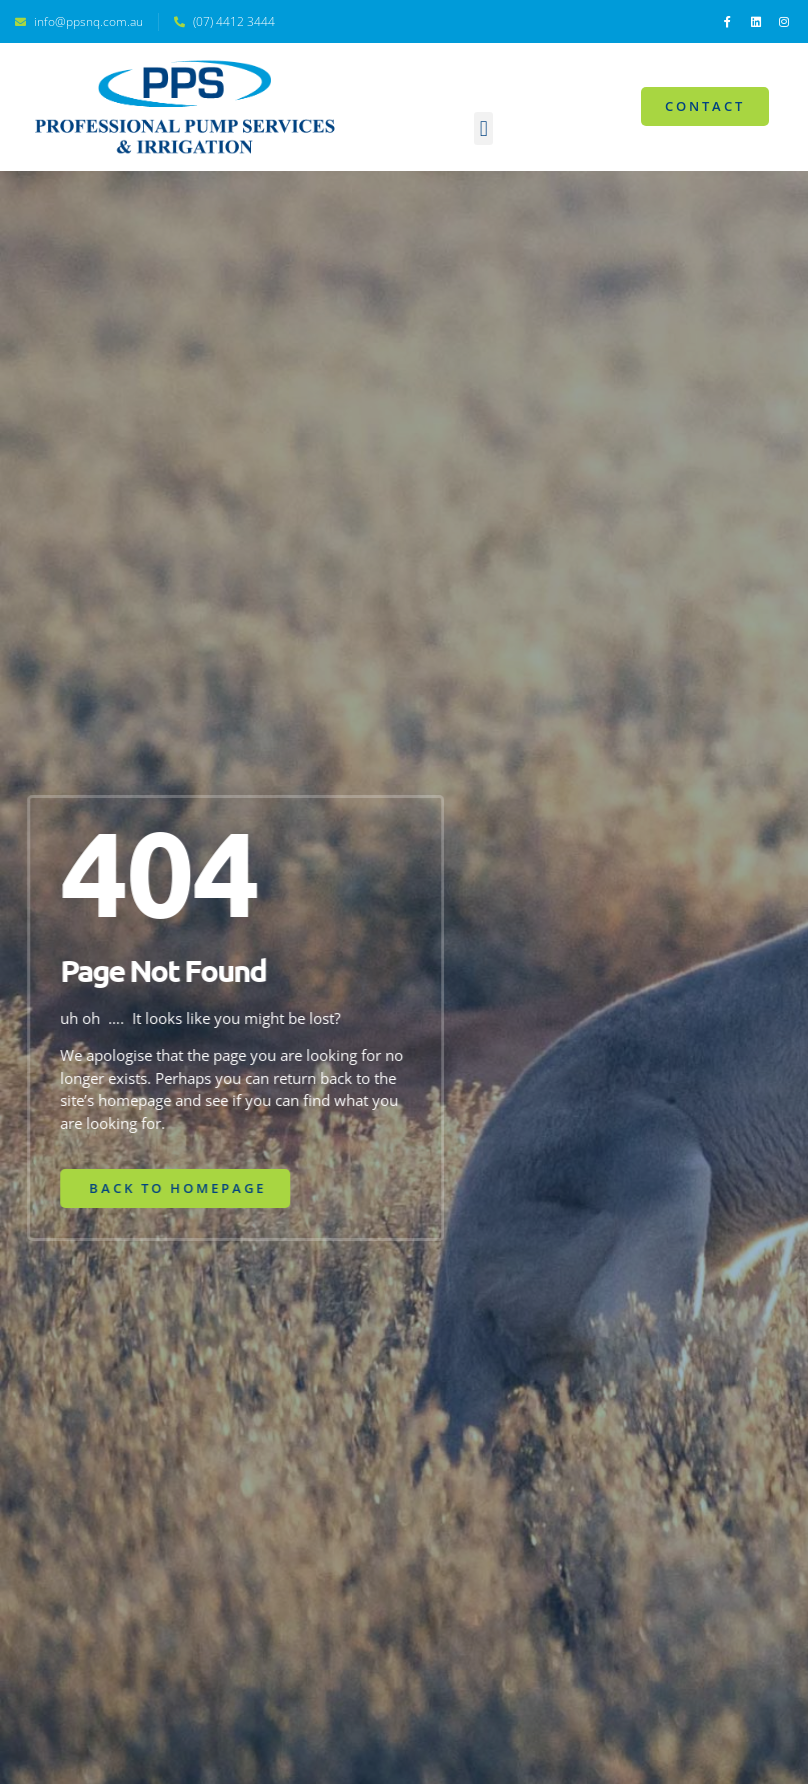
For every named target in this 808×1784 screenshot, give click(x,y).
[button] (483, 128)
